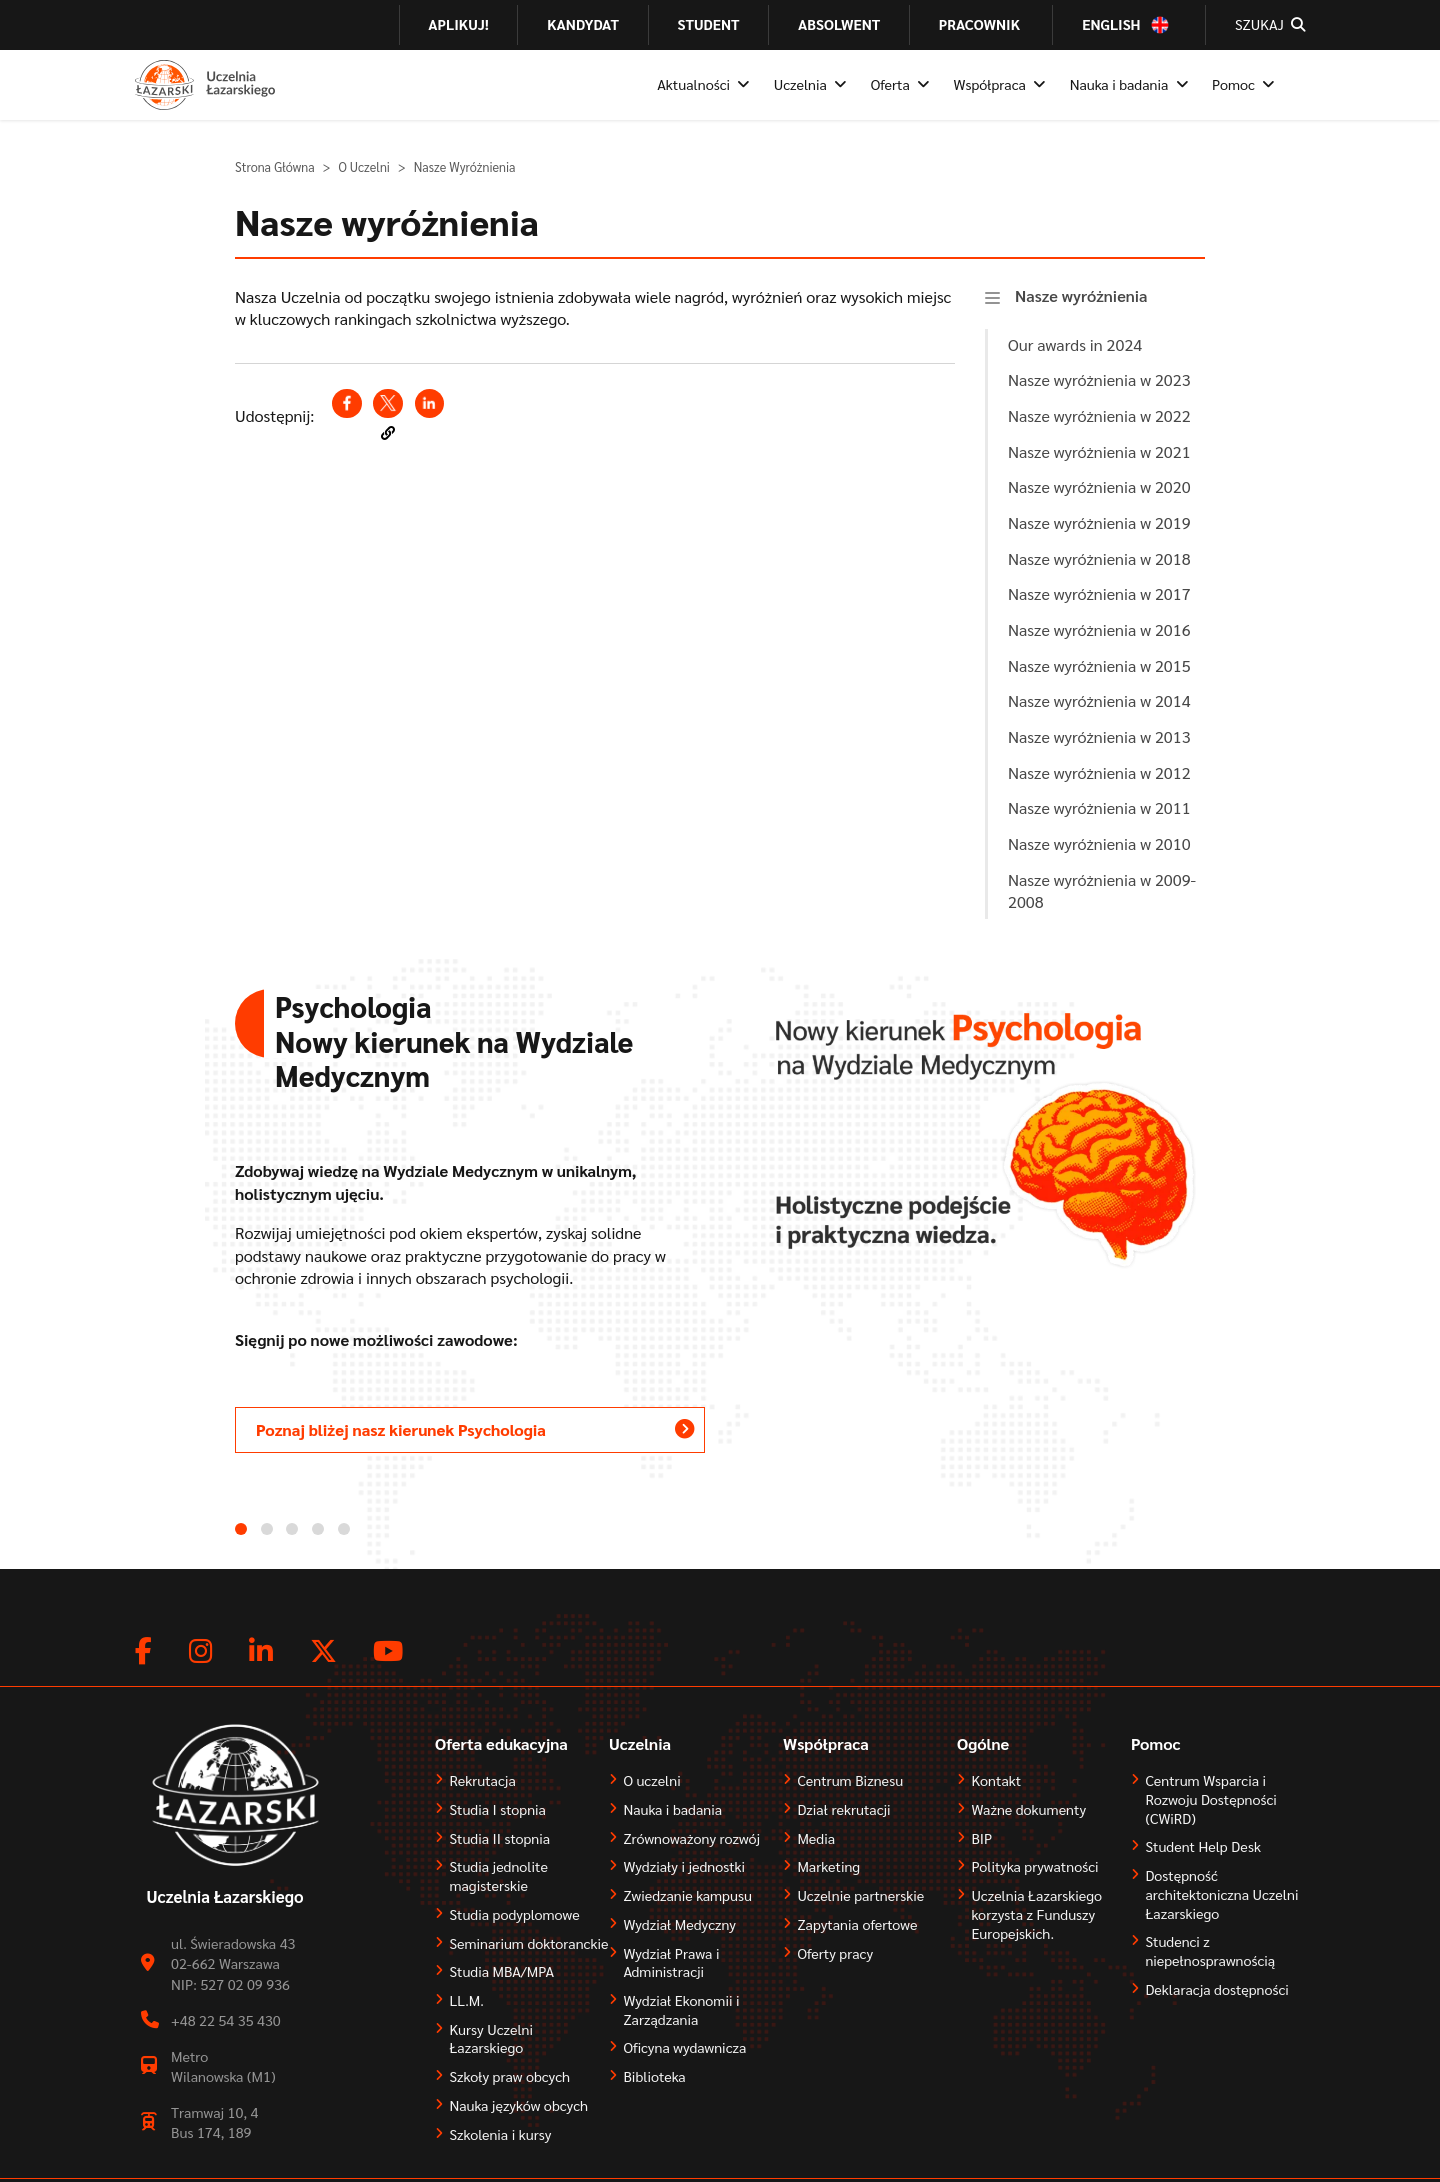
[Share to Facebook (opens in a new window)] (346, 403)
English (1111, 24)
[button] (387, 433)
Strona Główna (275, 167)
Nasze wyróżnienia (1081, 295)
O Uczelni (363, 167)
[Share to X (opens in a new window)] (387, 403)
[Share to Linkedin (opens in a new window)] (429, 403)
